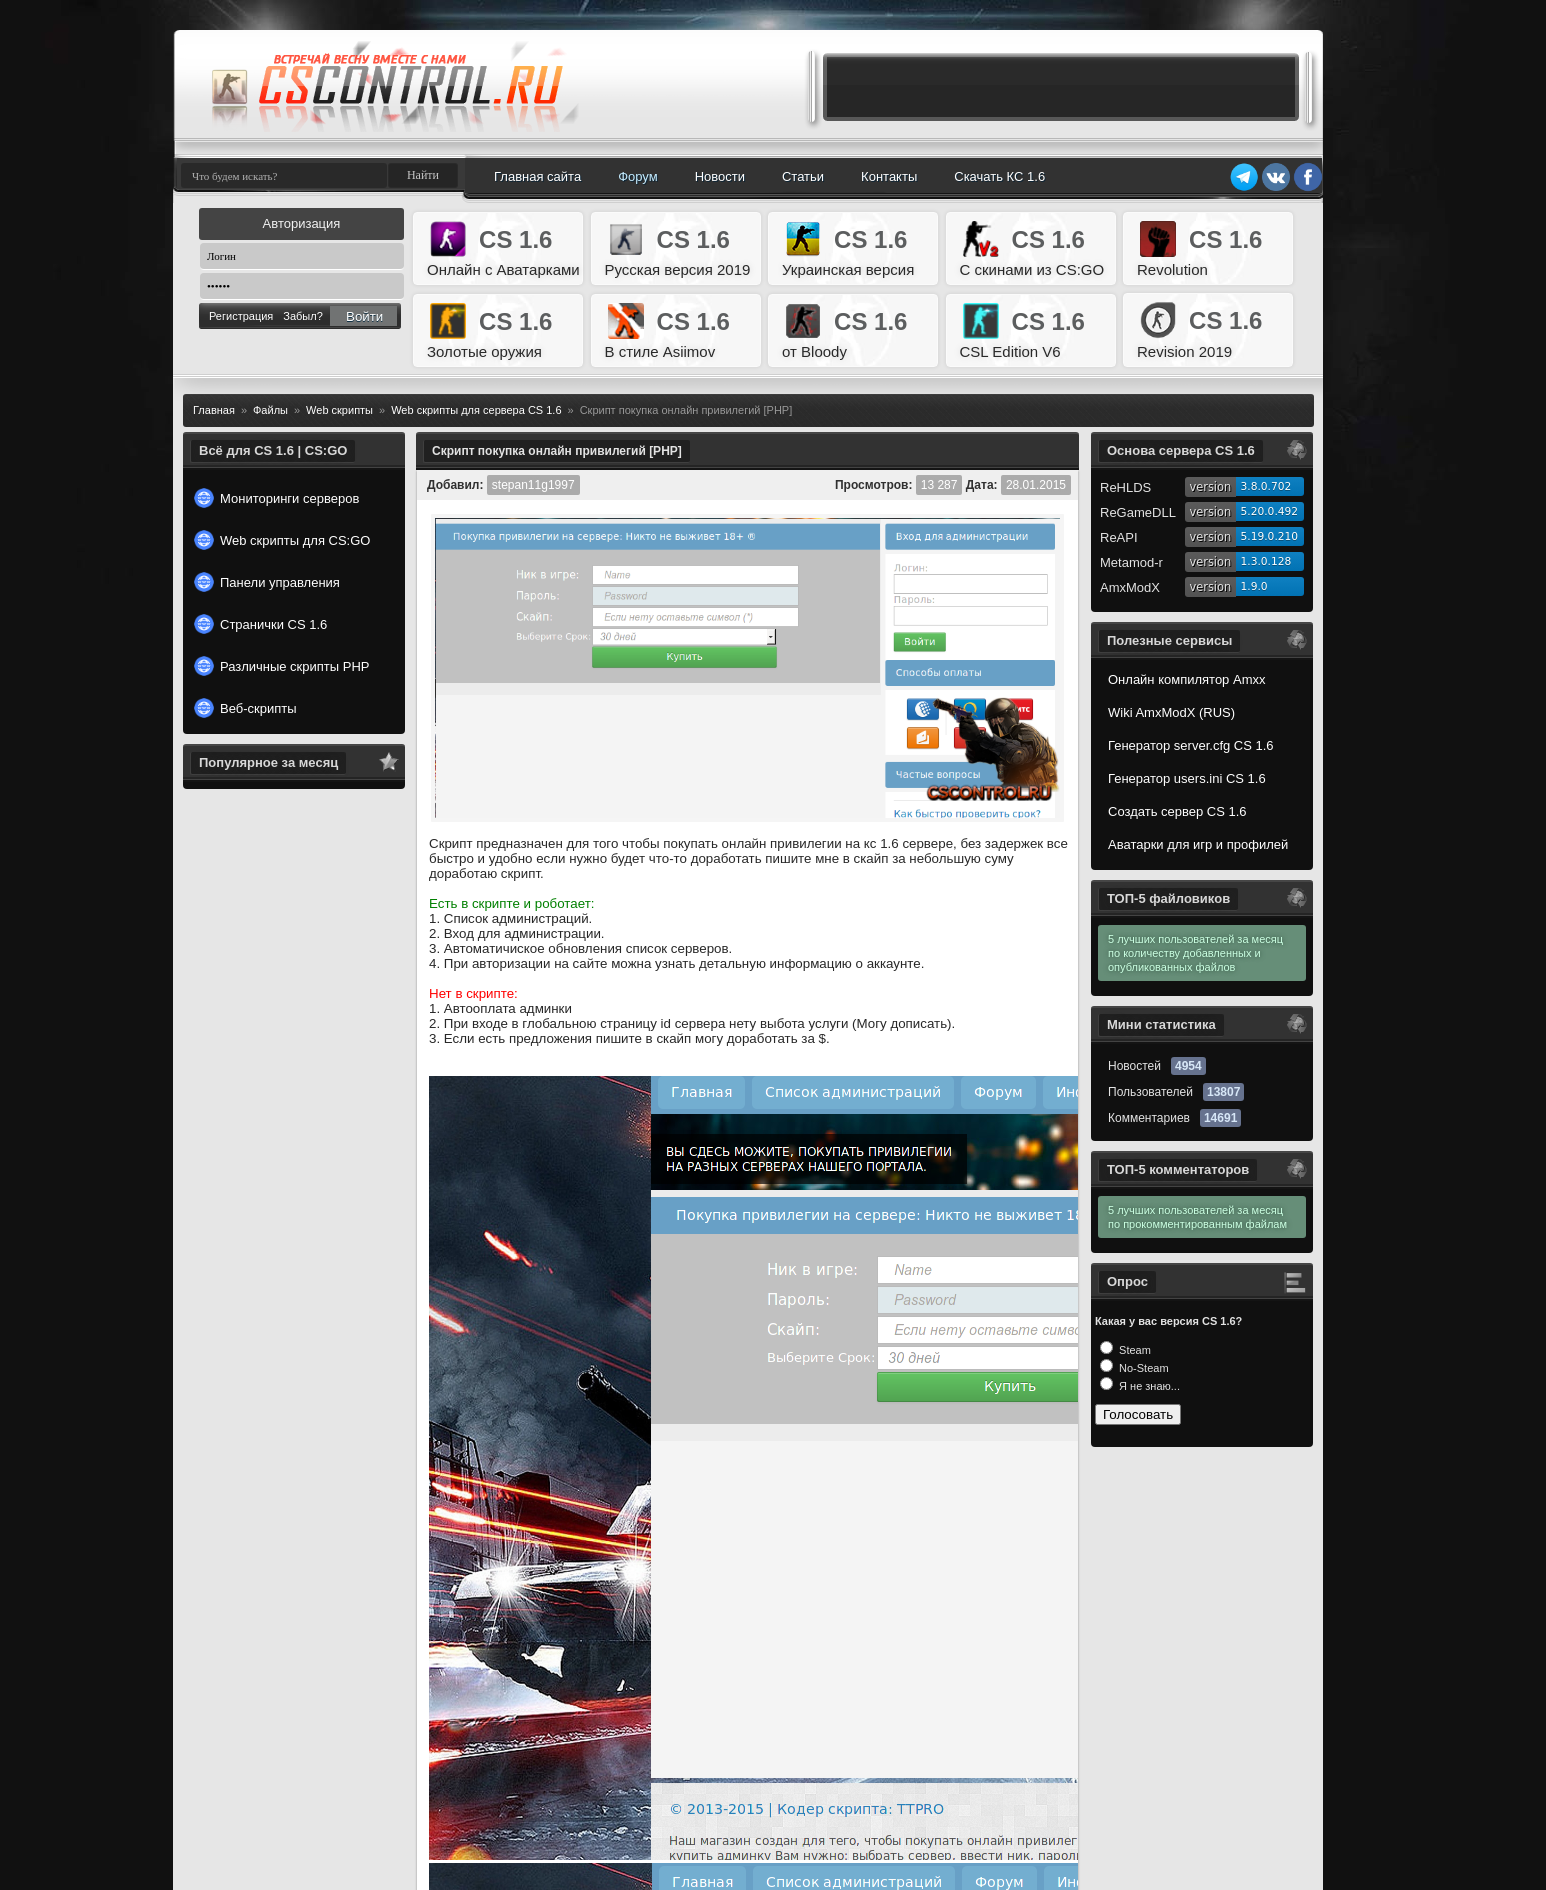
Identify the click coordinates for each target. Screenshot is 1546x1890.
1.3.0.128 (1266, 561)
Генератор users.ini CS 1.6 (1187, 778)
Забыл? (303, 316)
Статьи (803, 176)
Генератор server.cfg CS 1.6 (1191, 745)
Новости (720, 176)
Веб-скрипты (245, 708)
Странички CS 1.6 (260, 624)
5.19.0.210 (1270, 536)
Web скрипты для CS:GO (282, 540)
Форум (638, 176)
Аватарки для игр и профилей (1198, 844)
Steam (1133, 1350)
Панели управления (267, 582)
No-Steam (1142, 1368)
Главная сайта (537, 176)
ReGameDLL (1138, 512)
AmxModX (1130, 587)
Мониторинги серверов (276, 498)
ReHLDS (1125, 487)
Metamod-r (1131, 562)
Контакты (889, 176)
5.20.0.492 (1270, 511)
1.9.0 (1254, 586)
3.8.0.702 (1266, 486)
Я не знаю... (1148, 1386)
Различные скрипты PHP (281, 666)
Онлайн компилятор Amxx (1186, 679)
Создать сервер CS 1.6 (1177, 811)
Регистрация (241, 316)
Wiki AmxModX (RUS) (1171, 712)
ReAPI (1119, 537)
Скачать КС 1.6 (999, 176)
